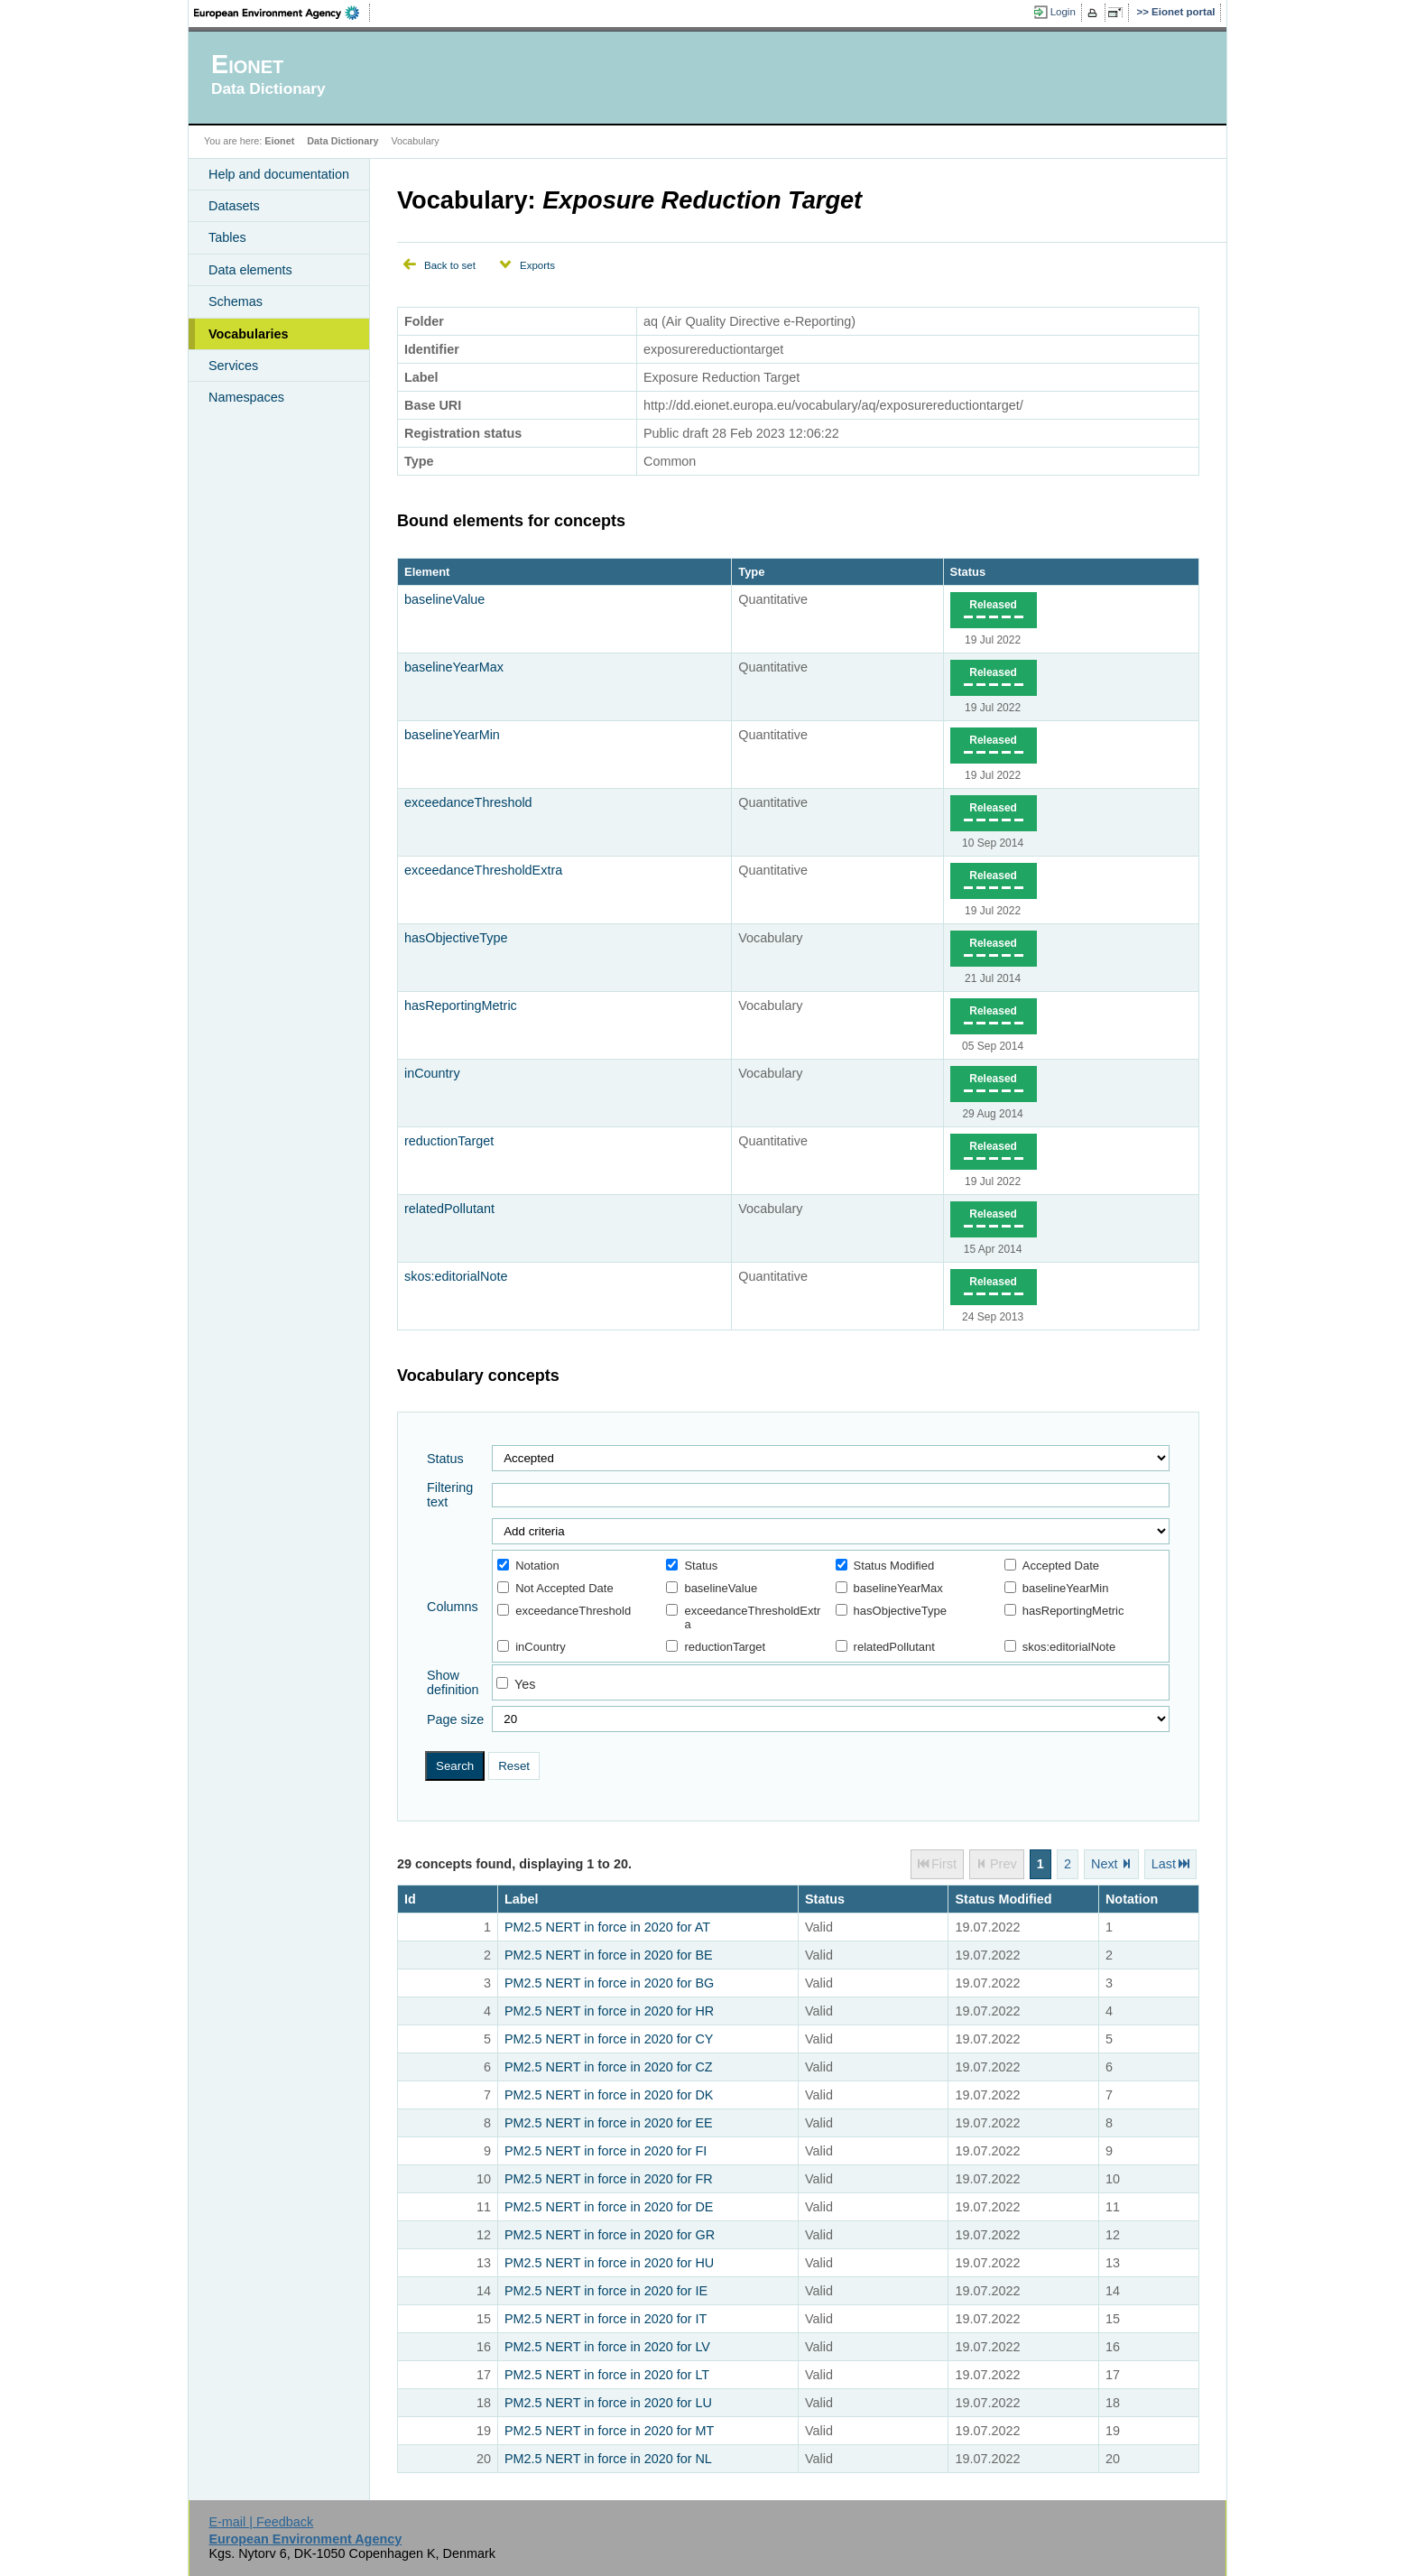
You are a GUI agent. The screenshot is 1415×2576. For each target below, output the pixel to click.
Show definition (453, 1682)
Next (1104, 1864)
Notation (528, 1565)
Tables (227, 237)
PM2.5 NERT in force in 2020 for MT (609, 2430)
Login (1063, 11)
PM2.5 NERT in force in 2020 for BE (608, 1955)
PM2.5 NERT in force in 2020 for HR (609, 2011)
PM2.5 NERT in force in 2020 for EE (608, 2123)
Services (233, 365)
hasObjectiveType (455, 938)
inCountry (432, 1073)
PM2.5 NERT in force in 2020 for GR (609, 2235)
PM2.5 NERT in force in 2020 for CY (608, 2039)
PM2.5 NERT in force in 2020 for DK (608, 2095)
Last (1163, 1864)
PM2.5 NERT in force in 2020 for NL (608, 2458)
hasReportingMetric (460, 1005)
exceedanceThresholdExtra (483, 870)
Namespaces (246, 397)
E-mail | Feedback (260, 2522)
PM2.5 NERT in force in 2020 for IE (606, 2291)
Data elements (250, 270)
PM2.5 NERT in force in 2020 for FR (608, 2179)
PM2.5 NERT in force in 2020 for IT (605, 2319)
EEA (282, 13)
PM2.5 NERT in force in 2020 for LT (606, 2375)
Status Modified (885, 1565)
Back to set (450, 265)
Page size (455, 1719)
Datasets (234, 206)
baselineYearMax (454, 667)
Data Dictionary (342, 140)
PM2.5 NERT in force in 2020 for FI (605, 2151)
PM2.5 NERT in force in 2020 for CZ (608, 2067)
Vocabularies (248, 334)
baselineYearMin (452, 734)
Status (968, 572)
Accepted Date (1051, 1565)
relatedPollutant (449, 1208)
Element (426, 572)
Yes (524, 1684)
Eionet (279, 140)
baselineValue (444, 599)
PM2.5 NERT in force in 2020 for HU (609, 2263)
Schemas (235, 301)
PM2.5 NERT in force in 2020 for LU (608, 2402)
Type (751, 572)
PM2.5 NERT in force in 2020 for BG (609, 1983)
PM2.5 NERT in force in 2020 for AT (607, 1927)
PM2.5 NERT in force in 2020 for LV (607, 2347)
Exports (537, 265)
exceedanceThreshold (468, 802)
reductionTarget (449, 1141)
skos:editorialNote (455, 1276)
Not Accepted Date (555, 1588)
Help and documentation (278, 174)
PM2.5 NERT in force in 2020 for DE (608, 2207)
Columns (452, 1606)
